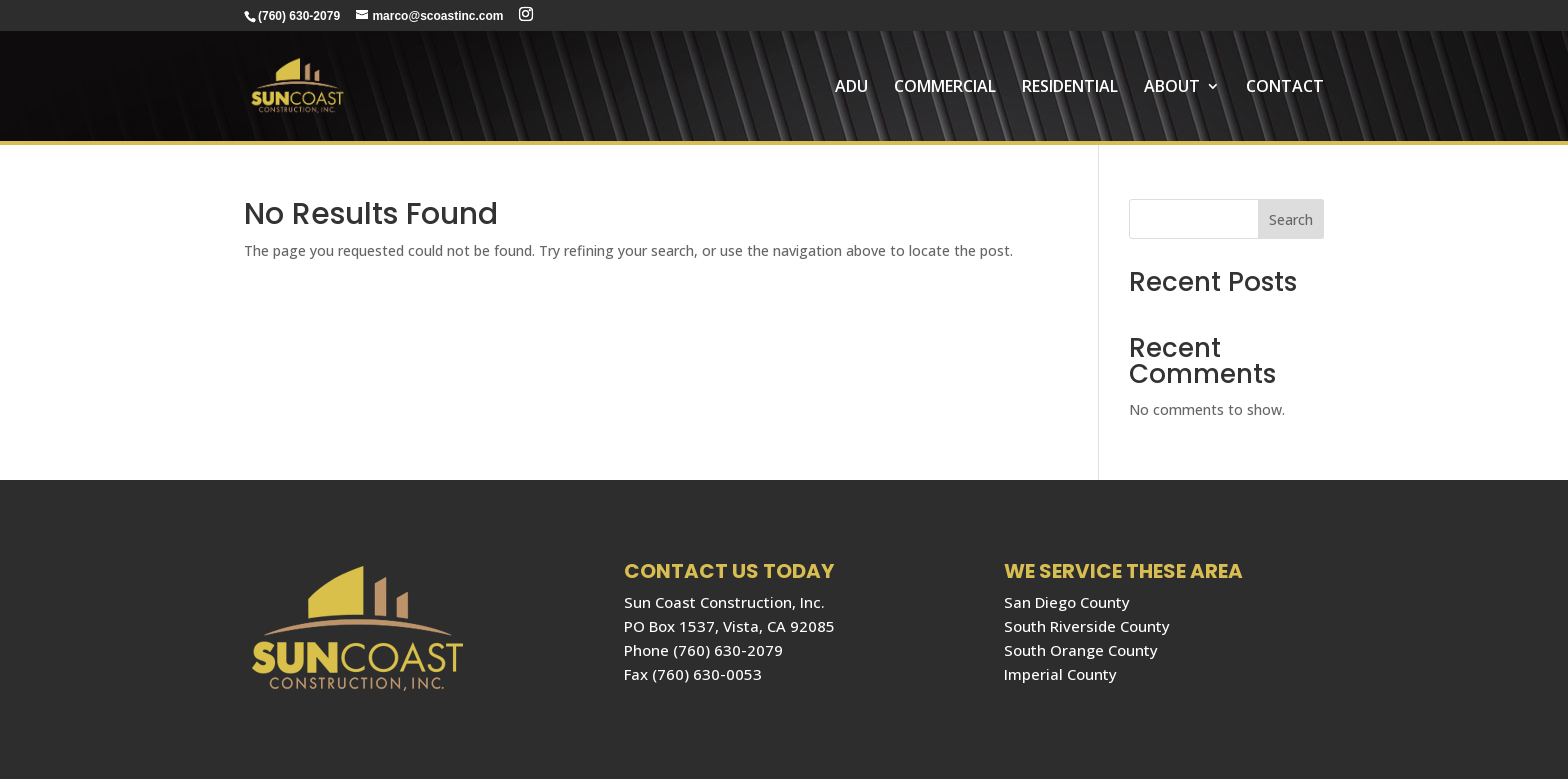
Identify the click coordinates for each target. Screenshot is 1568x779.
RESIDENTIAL (1070, 88)
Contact (1285, 88)
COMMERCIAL (945, 88)
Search (1291, 219)
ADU (851, 88)
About (1172, 88)
